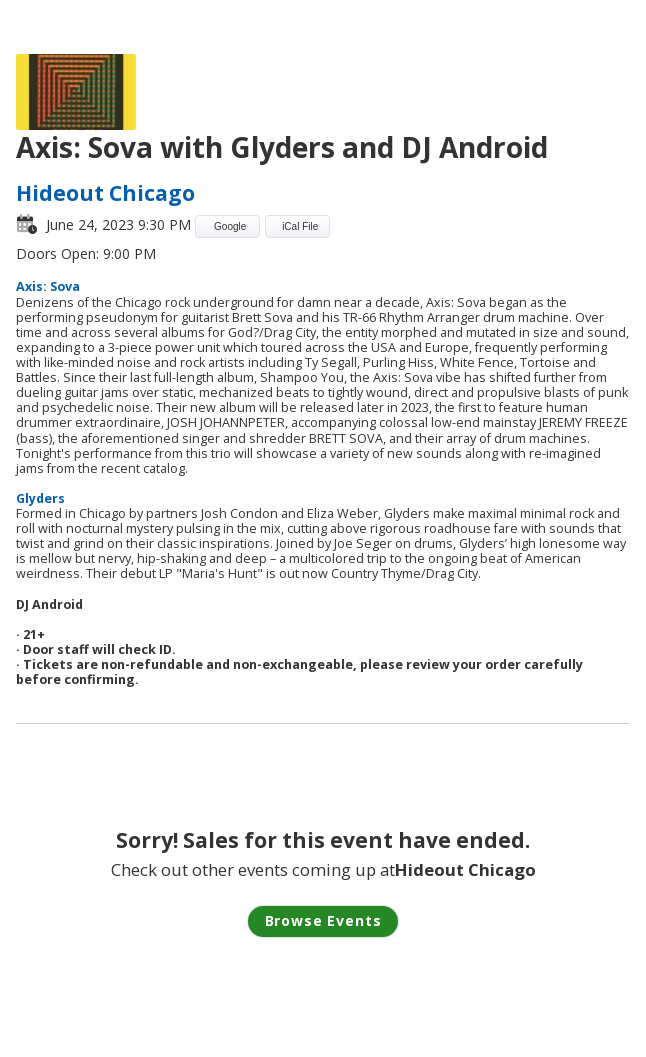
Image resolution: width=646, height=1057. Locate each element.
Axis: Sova (48, 286)
